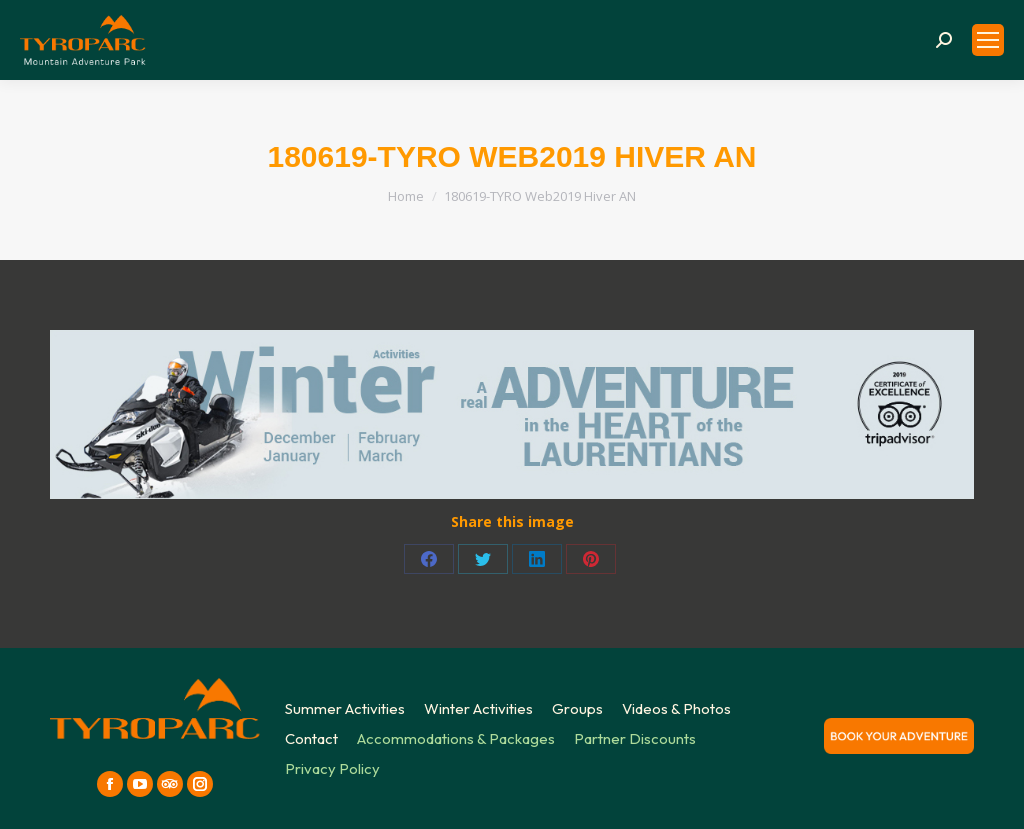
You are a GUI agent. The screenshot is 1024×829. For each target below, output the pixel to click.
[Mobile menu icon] (988, 40)
